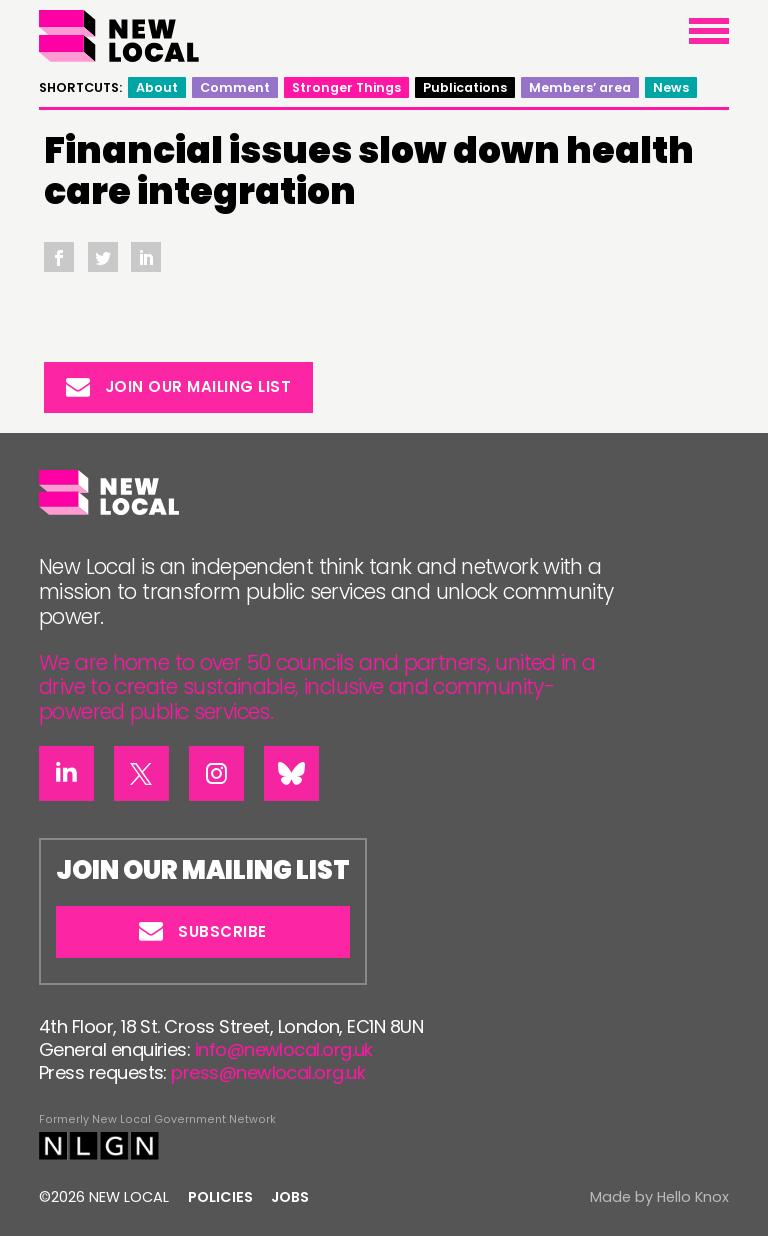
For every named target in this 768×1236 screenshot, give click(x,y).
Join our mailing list (179, 386)
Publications (465, 87)
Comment (235, 87)
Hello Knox (693, 1197)
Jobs (290, 1197)
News (671, 87)
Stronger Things (346, 87)
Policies (220, 1197)
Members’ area (580, 87)
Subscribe (203, 931)
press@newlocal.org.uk (268, 1072)
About (157, 87)
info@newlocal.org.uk (284, 1049)
